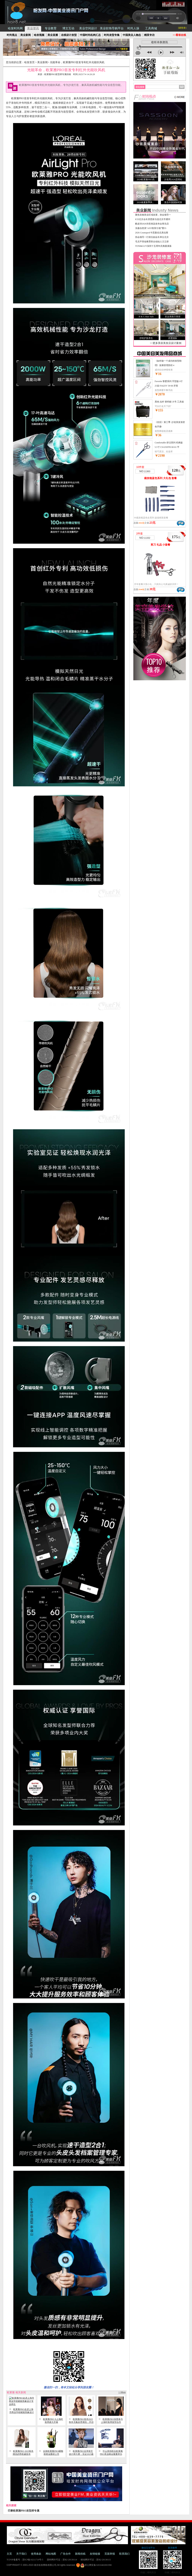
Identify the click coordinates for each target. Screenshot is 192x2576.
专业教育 (51, 28)
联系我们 (124, 2553)
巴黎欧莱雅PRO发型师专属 (23, 2510)
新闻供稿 (80, 2553)
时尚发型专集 (112, 35)
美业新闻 (25, 35)
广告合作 (65, 2553)
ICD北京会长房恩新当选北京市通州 (152, 219)
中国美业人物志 (132, 35)
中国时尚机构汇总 (90, 35)
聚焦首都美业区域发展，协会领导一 (153, 215)
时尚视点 (12, 35)
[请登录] (182, 28)
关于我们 (21, 2553)
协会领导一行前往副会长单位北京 (152, 237)
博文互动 (68, 28)
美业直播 (52, 35)
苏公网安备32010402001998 (96, 2565)
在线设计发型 (69, 35)
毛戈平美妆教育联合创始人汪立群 (152, 241)
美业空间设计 (88, 28)
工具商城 (151, 28)
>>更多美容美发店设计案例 (166, 343)
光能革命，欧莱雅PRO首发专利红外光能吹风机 (77, 62)
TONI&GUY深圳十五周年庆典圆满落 (153, 246)
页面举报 (109, 2553)
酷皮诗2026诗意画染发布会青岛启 (152, 223)
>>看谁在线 (179, 35)
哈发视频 (39, 35)
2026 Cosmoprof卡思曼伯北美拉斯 (151, 232)
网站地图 (51, 2553)
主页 (9, 2553)
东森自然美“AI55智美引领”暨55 (150, 228)
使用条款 (36, 2553)
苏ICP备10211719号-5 (32, 2559)
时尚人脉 (133, 28)
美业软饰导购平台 (112, 28)
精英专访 (149, 35)
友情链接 (95, 2553)
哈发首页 (29, 62)
